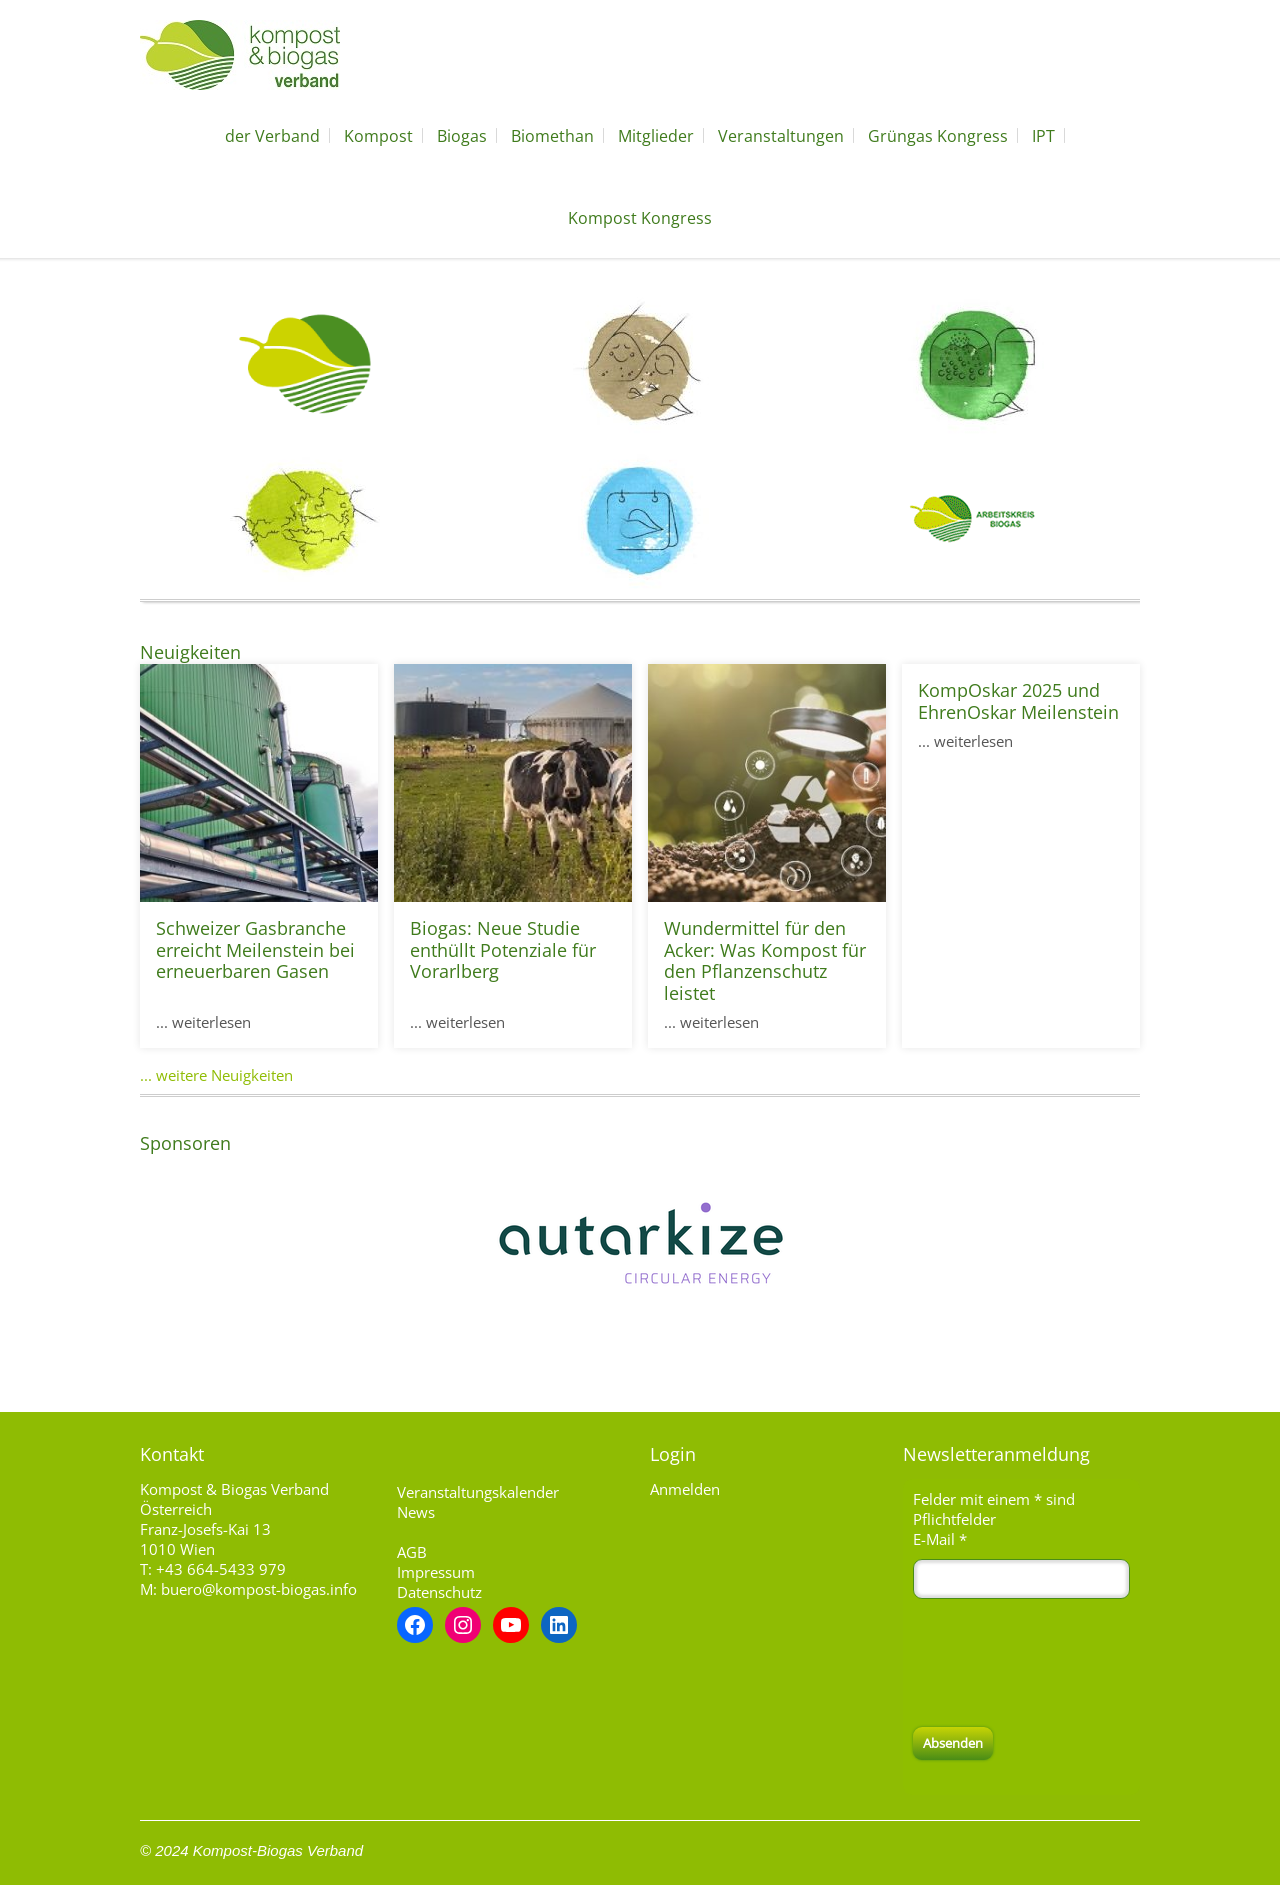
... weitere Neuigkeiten (216, 1075)
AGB (412, 1552)
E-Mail (940, 1539)
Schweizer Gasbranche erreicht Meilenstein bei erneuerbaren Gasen (255, 949)
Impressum (436, 1572)
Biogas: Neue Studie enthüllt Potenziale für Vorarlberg (503, 949)
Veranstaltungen (781, 136)
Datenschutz (439, 1592)
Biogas (462, 136)
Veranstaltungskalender (478, 1492)
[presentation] (1065, 1663)
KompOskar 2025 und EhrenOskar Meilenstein (1018, 701)
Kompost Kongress (640, 218)
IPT (1043, 136)
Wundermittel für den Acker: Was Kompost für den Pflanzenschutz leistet (765, 960)
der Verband (272, 136)
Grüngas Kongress (938, 136)
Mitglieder (656, 136)
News (416, 1512)
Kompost (378, 136)
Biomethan (552, 136)
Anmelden (685, 1489)
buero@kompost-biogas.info (259, 1589)
